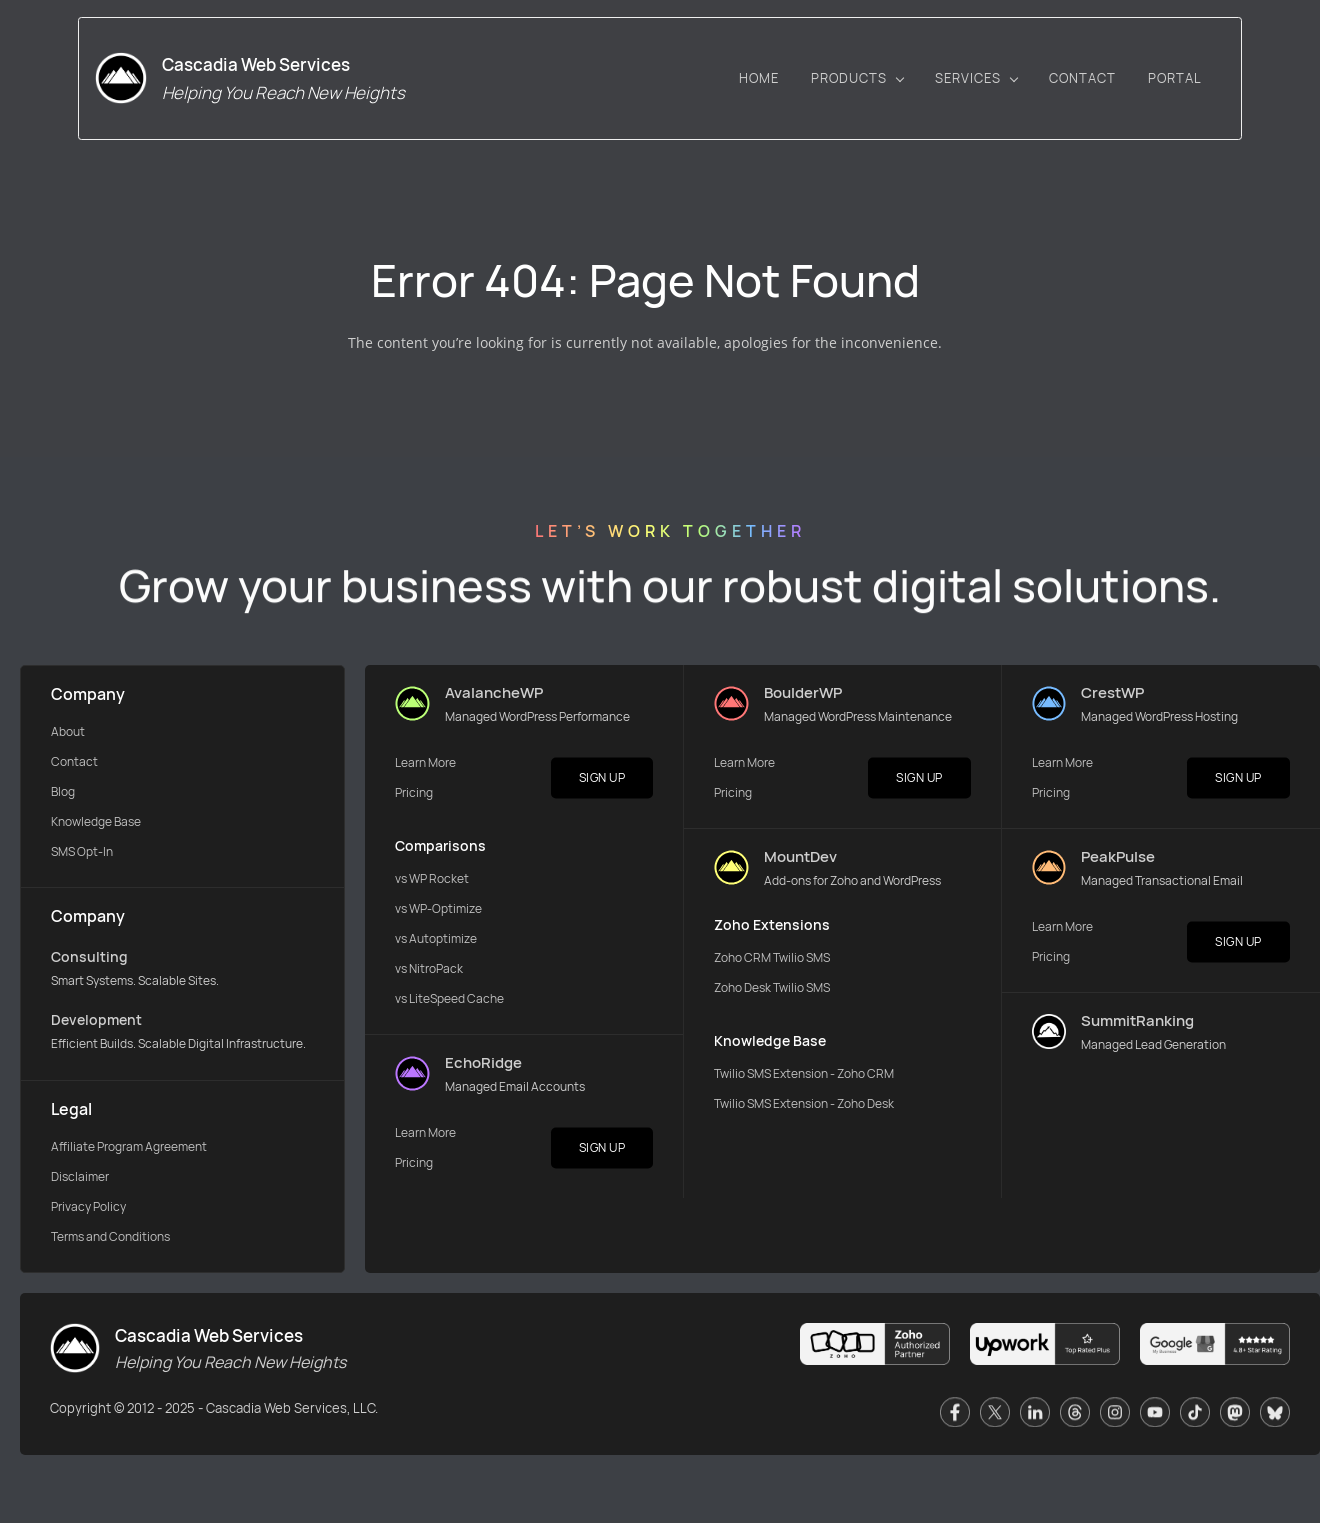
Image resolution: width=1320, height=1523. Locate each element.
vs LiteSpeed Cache (449, 1001)
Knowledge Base (96, 824)
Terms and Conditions (110, 1239)
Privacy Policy (88, 1209)
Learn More (425, 765)
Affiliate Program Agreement (129, 1149)
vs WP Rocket (432, 881)
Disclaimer (80, 1179)
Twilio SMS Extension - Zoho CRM (804, 1076)
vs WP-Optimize (438, 911)
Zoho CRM (743, 960)
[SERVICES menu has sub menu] (1042, 84)
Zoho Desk (743, 990)
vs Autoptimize (436, 941)
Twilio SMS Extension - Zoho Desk (804, 1106)
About (68, 734)
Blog (63, 794)
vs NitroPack (429, 971)
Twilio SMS (801, 960)
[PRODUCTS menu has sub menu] (923, 84)
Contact (74, 764)
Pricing (414, 795)
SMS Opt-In (82, 854)
